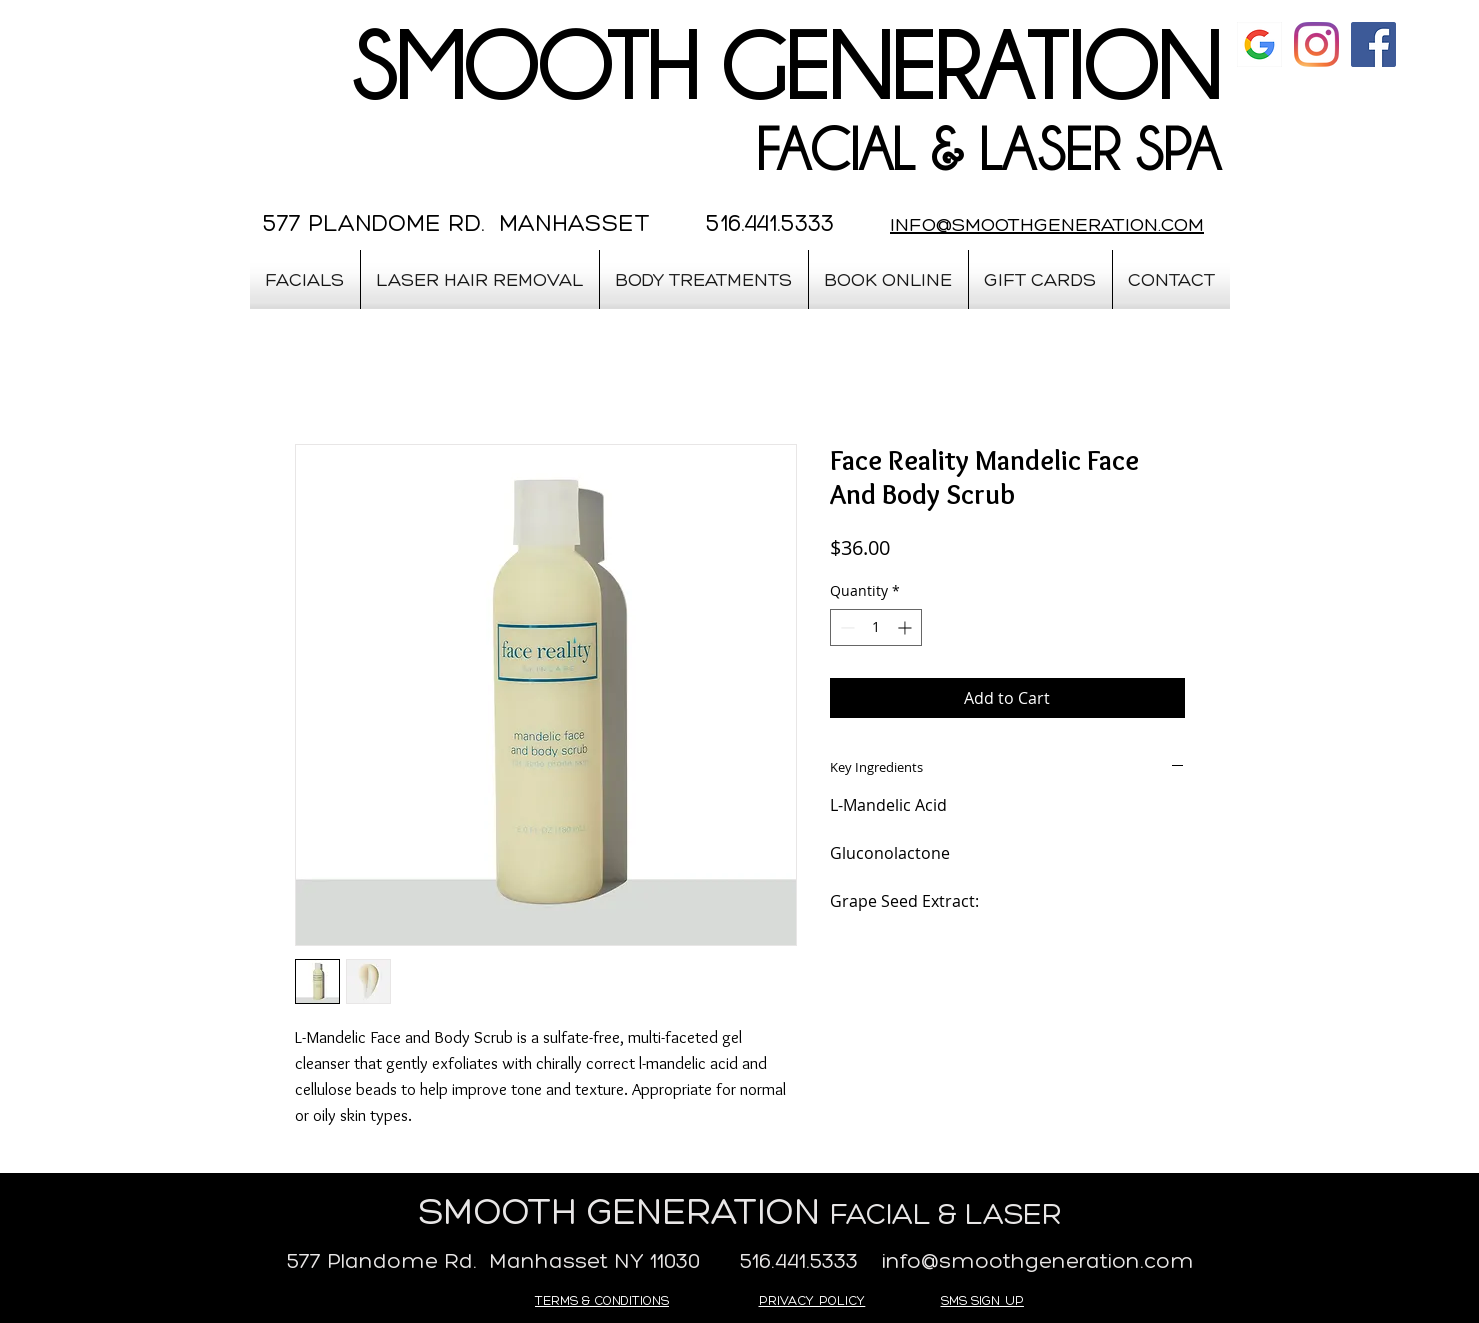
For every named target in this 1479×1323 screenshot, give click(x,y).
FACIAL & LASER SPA (988, 150)
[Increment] (906, 627)
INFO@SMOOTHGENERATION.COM (1047, 224)
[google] (1259, 44)
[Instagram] (1316, 44)
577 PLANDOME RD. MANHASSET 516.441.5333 (548, 222)
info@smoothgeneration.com (1038, 1260)
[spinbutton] (876, 627)
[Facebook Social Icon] (1373, 44)
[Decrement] (845, 627)
